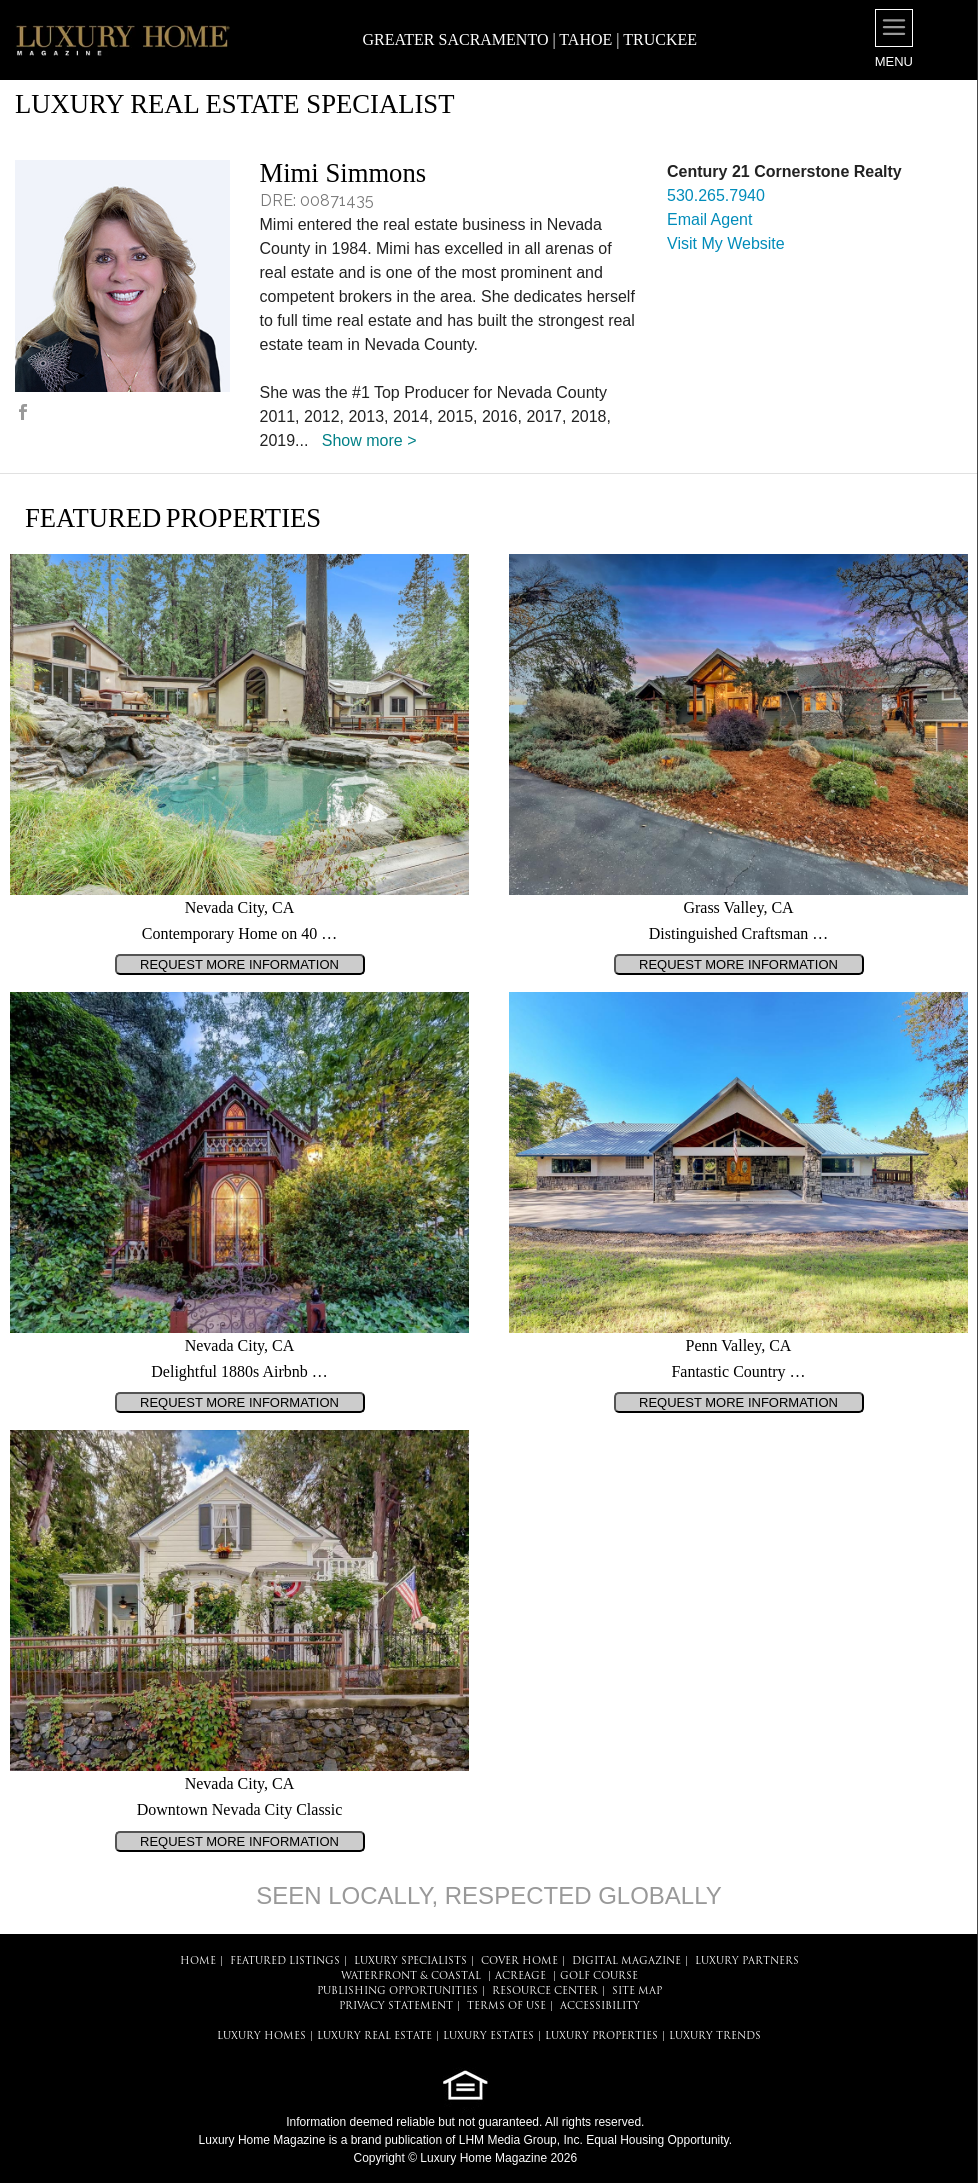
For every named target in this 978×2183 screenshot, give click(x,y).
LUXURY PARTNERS (747, 1961)
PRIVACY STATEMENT (396, 2006)
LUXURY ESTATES (488, 2036)
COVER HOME (519, 1961)
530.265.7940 (716, 195)
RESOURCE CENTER (545, 1991)
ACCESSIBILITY (600, 2006)
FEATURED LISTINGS (285, 1961)
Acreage (520, 1976)
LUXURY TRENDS (715, 2036)
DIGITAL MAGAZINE (626, 1961)
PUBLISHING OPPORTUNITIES (397, 1991)
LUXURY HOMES (261, 2036)
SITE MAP (637, 1991)
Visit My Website (726, 243)
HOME (198, 1961)
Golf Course (599, 1976)
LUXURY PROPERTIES (601, 2036)
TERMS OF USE (506, 2006)
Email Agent (709, 219)
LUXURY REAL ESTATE (374, 2036)
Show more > (369, 440)
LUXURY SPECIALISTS (410, 1961)
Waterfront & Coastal (411, 1976)
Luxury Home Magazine (262, 2140)
